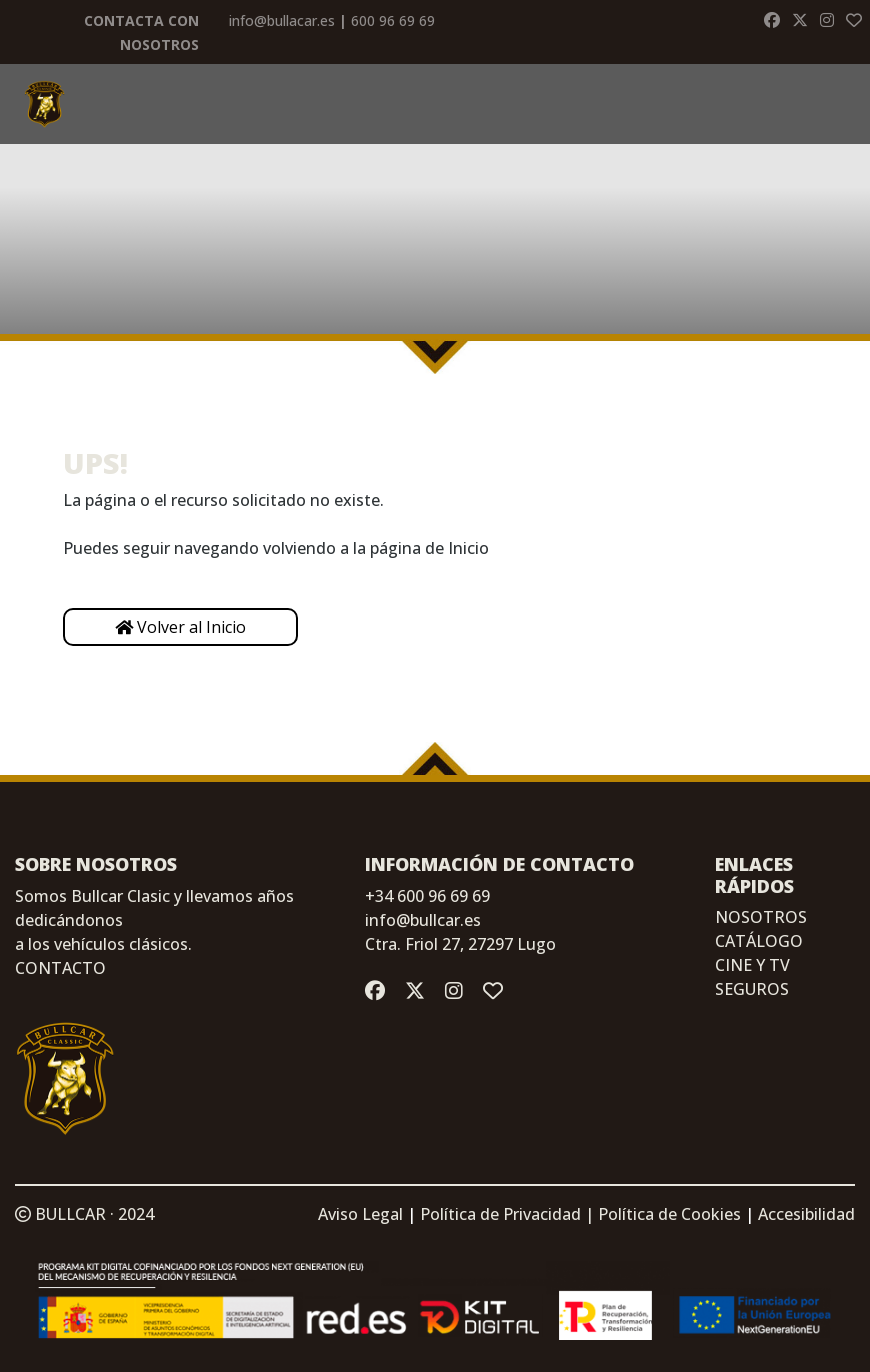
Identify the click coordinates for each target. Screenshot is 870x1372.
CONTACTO (60, 968)
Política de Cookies (669, 1214)
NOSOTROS (761, 917)
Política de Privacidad (500, 1214)
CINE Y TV (752, 965)
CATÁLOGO (759, 941)
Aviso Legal (360, 1214)
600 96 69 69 (393, 20)
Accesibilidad (806, 1214)
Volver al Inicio (180, 627)
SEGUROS (752, 989)
